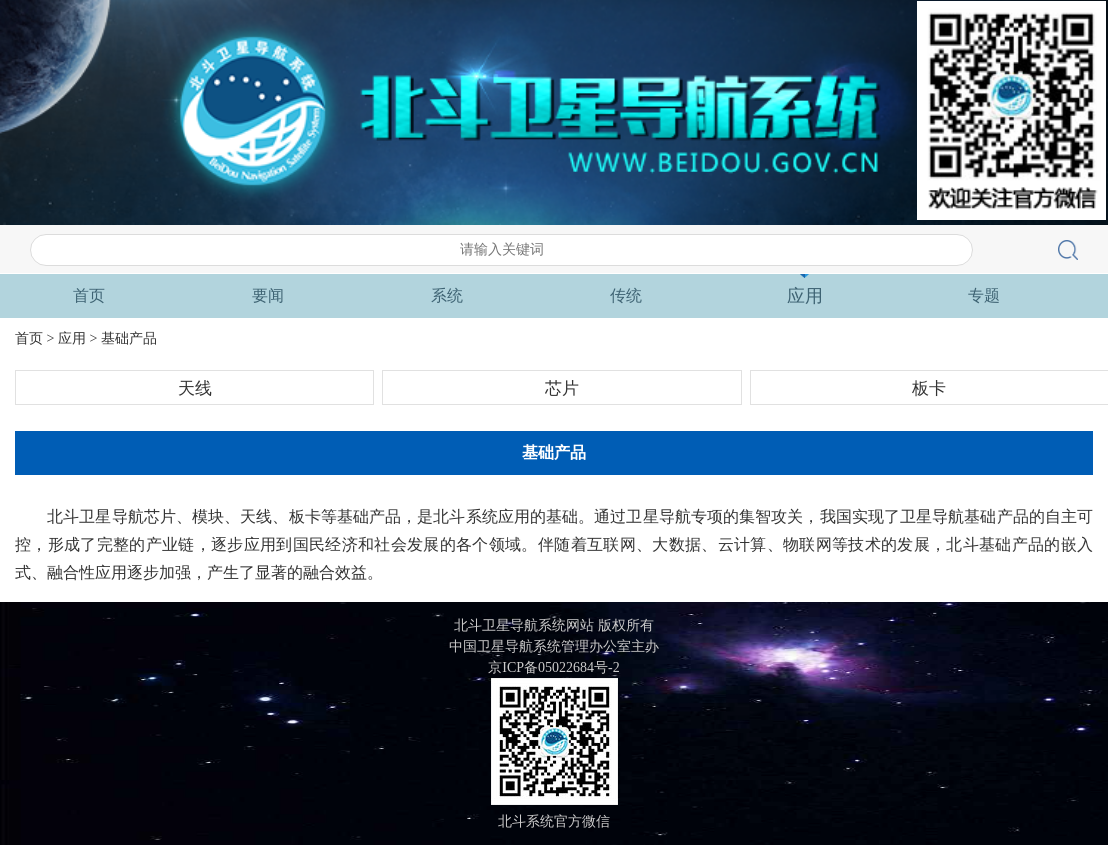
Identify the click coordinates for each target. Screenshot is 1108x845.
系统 (447, 295)
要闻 (268, 295)
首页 (89, 295)
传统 (626, 295)
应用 (805, 296)
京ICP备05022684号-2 (553, 667)
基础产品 (129, 338)
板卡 (929, 388)
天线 (195, 388)
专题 (984, 295)
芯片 (562, 388)
